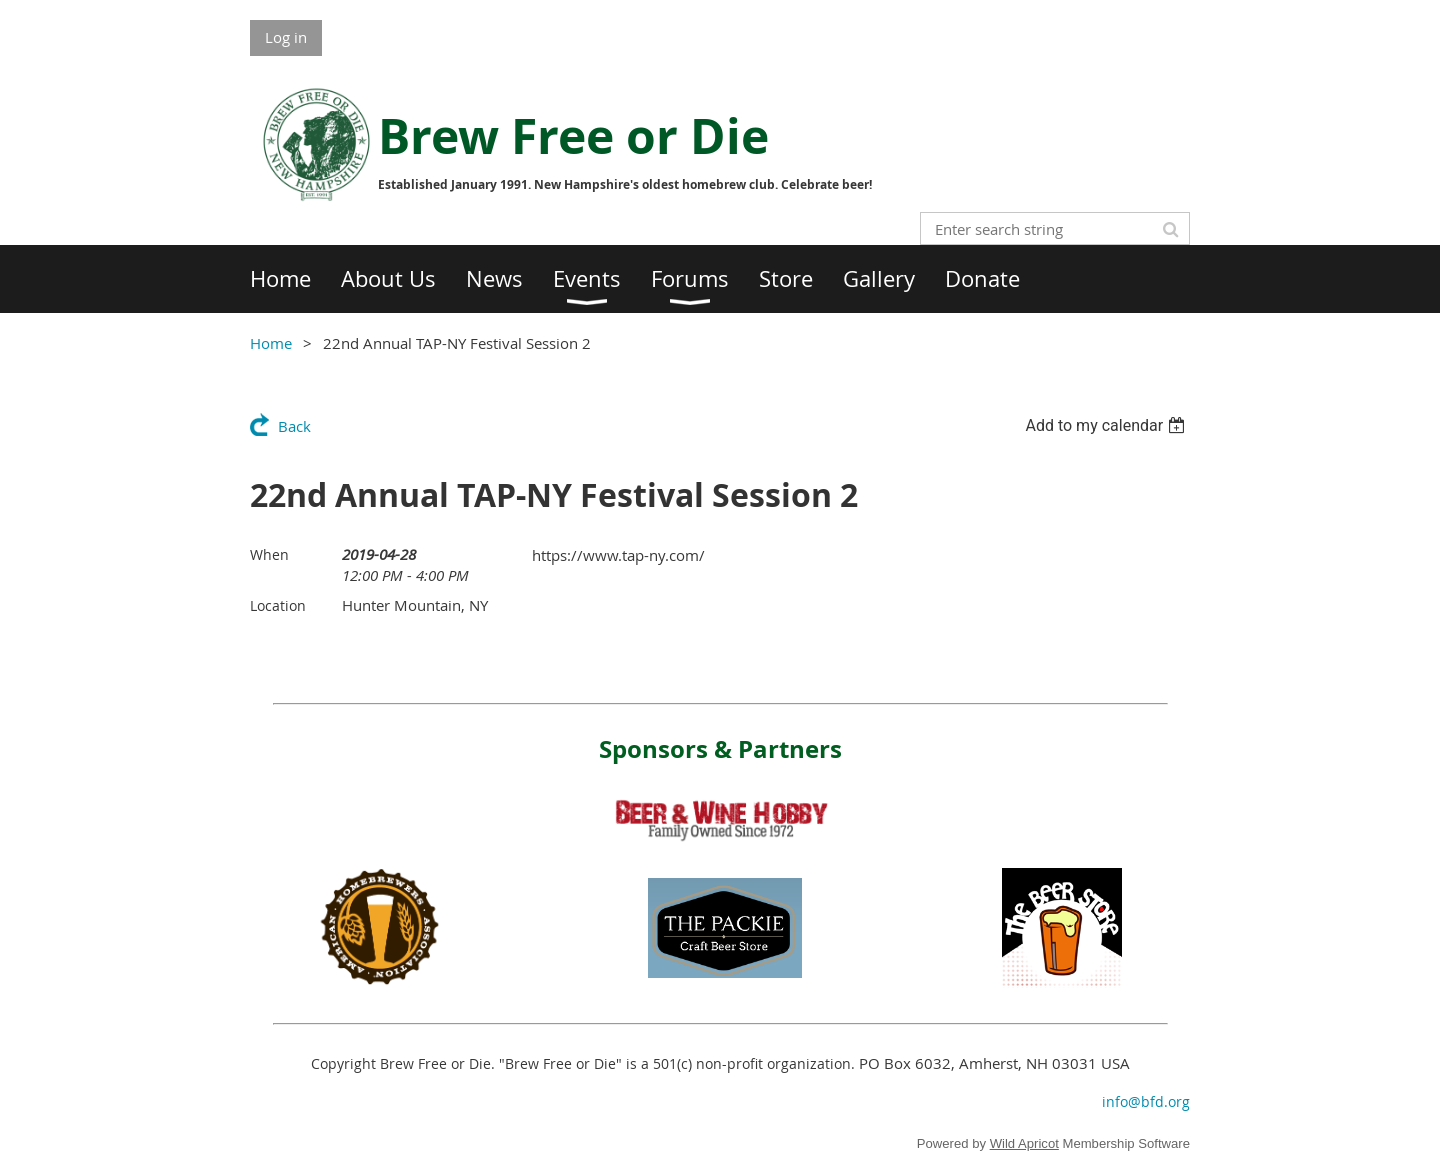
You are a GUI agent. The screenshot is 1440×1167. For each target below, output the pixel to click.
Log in (286, 37)
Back (294, 426)
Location (278, 605)
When (269, 554)
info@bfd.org (1146, 1101)
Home (271, 343)
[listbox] (1107, 425)
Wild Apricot (1024, 1143)
